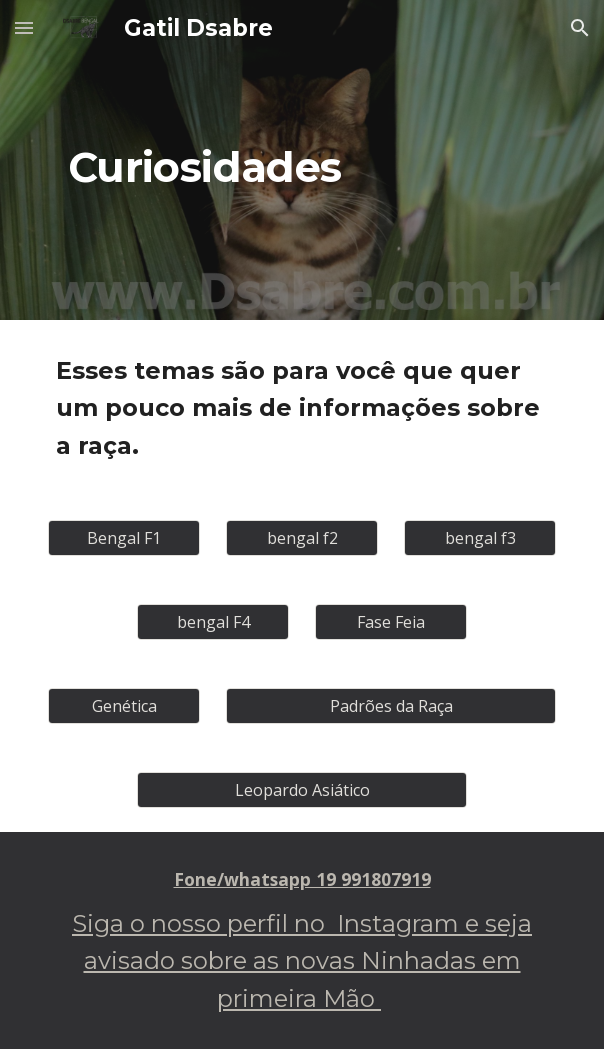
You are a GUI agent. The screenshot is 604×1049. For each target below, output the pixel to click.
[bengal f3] (479, 538)
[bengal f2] (301, 538)
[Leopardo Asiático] (301, 790)
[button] (24, 27)
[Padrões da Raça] (390, 706)
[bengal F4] (212, 622)
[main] (301, 160)
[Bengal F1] (123, 538)
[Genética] (123, 706)
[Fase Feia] (390, 622)
